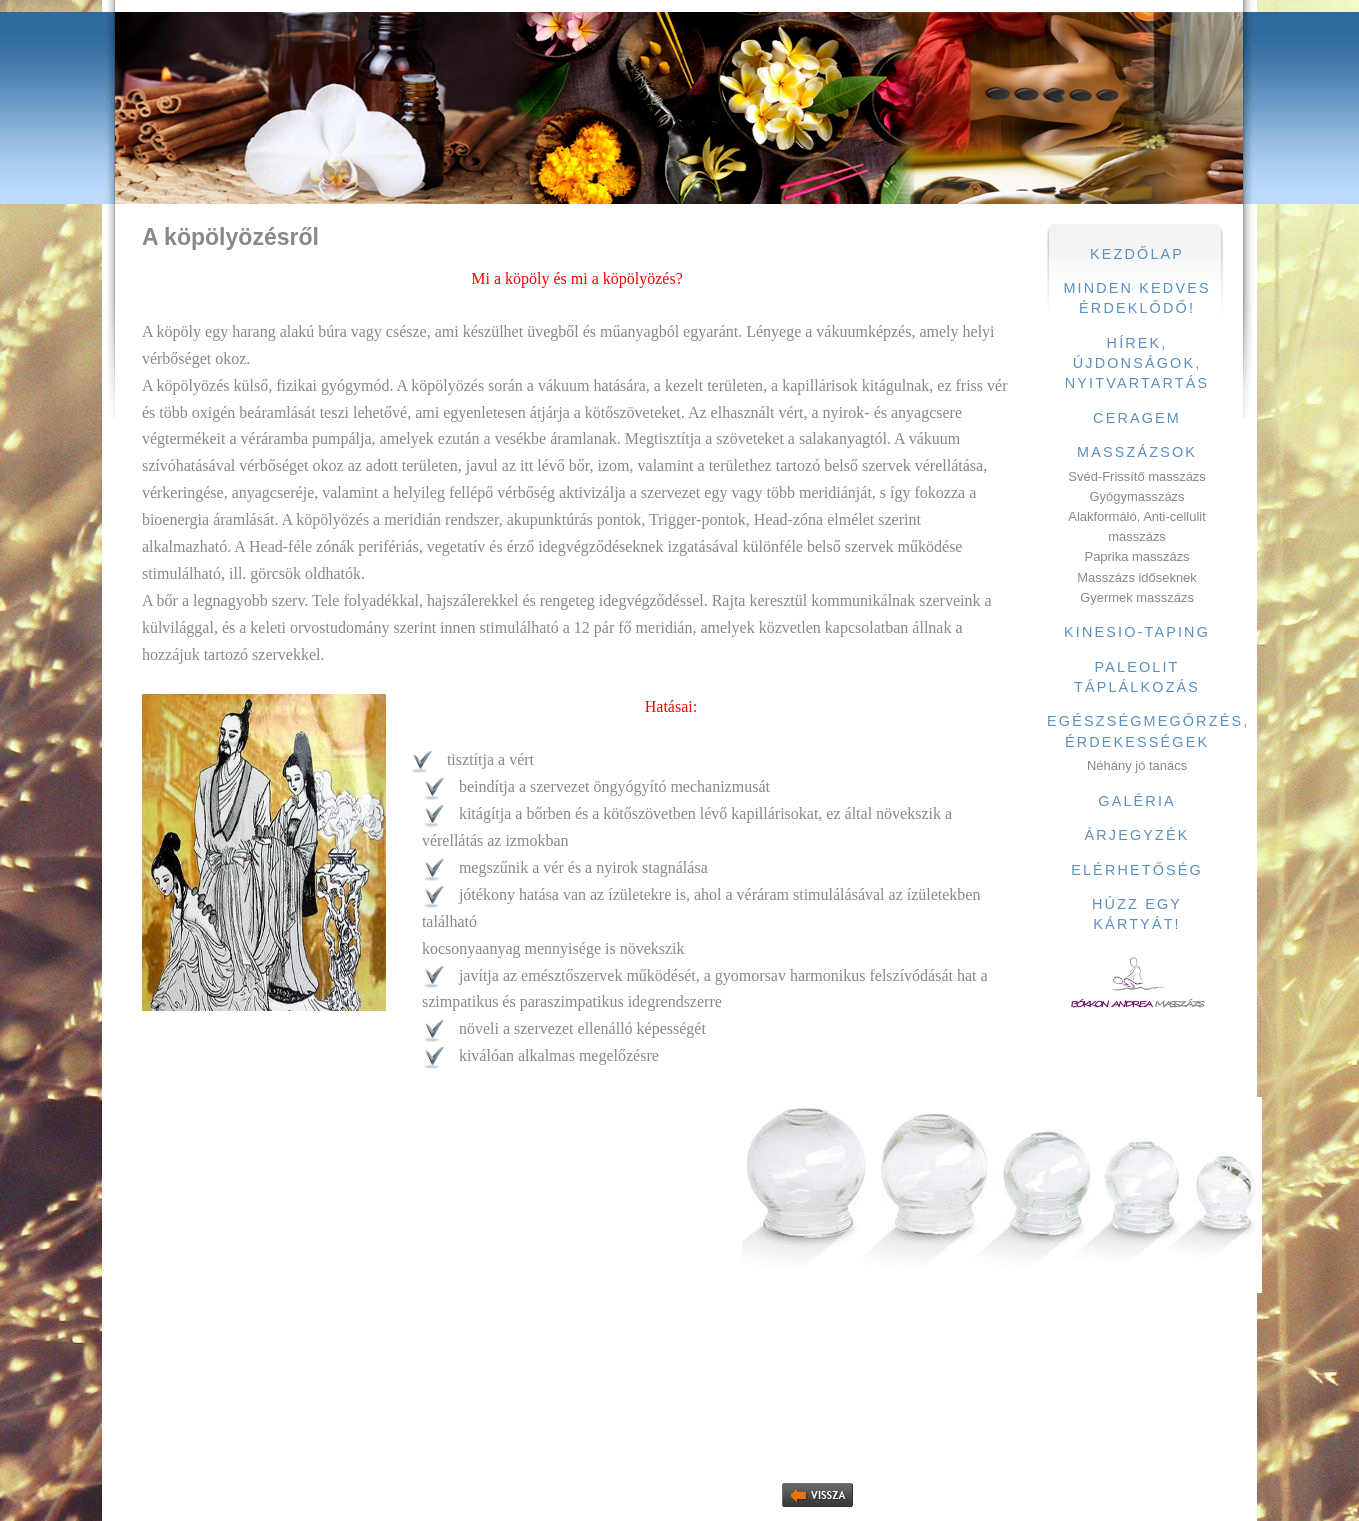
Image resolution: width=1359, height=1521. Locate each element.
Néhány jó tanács (1137, 765)
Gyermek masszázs (1137, 597)
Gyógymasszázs (1137, 496)
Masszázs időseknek (1137, 577)
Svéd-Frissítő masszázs (1136, 476)
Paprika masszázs (1137, 556)
